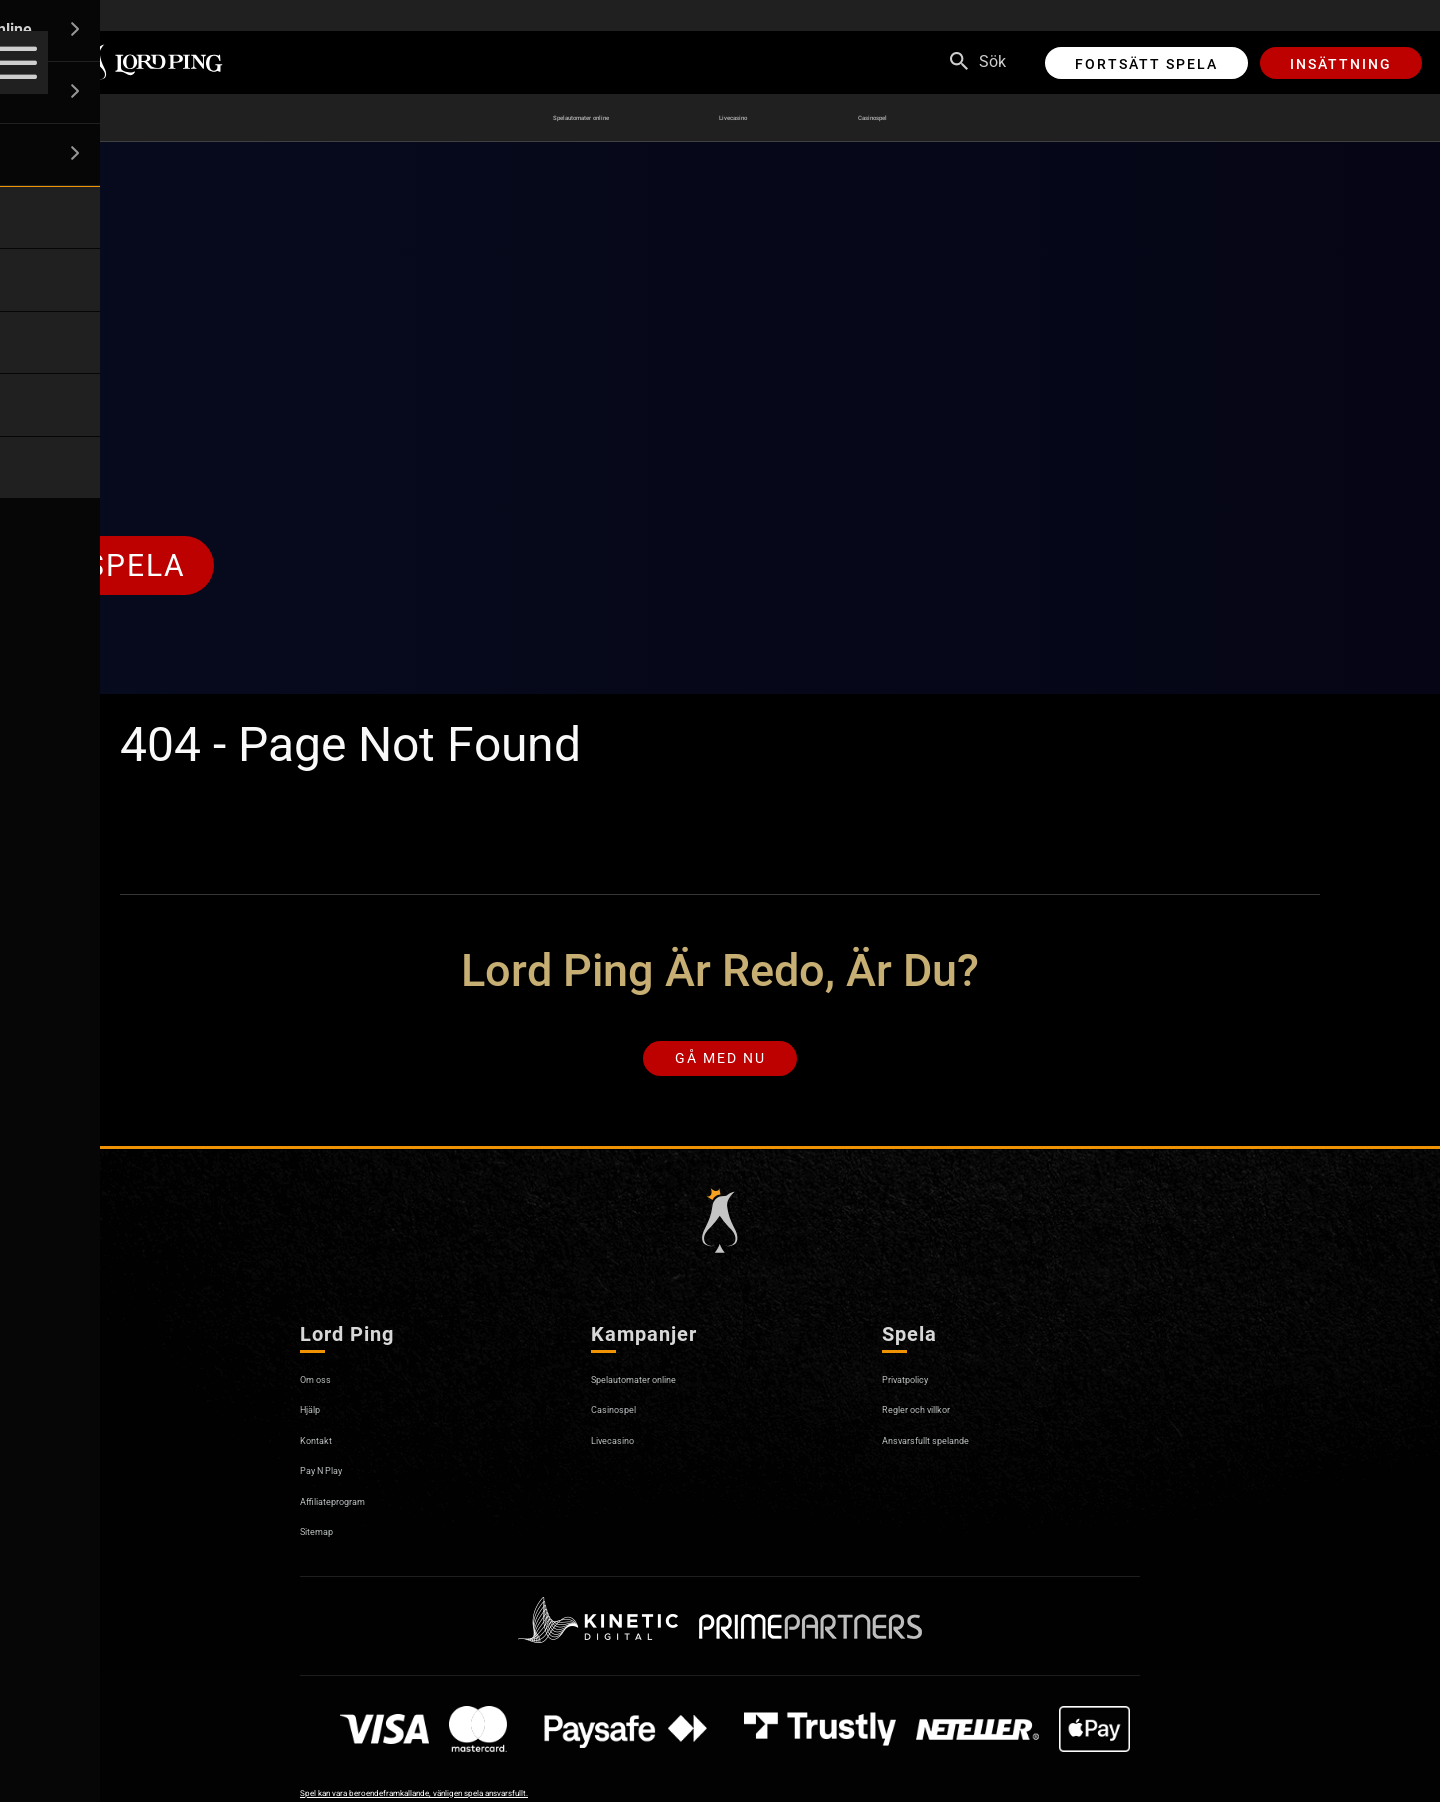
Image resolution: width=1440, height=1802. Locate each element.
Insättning (1341, 64)
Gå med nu (720, 1066)
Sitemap (329, 1544)
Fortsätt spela (1146, 64)
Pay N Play (338, 1483)
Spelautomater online (551, 118)
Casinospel (935, 118)
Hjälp (318, 1422)
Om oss (327, 1392)
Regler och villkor (942, 1422)
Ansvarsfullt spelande (958, 1452)
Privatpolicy (923, 1392)
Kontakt (327, 1452)
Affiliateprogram (357, 1513)
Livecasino (766, 118)
